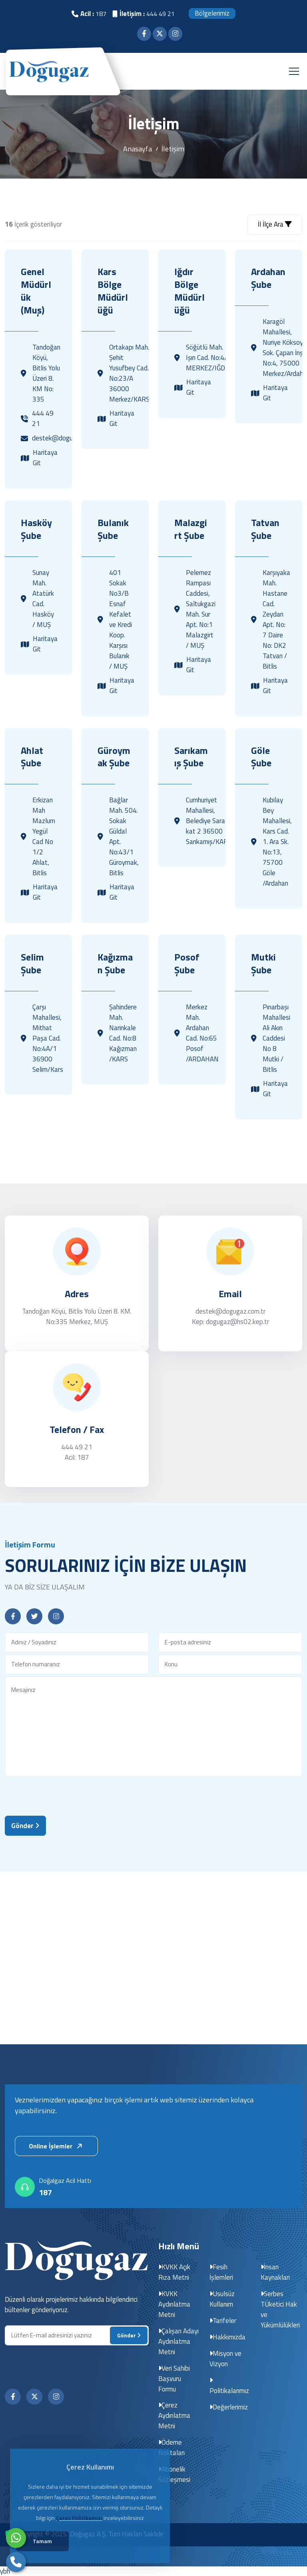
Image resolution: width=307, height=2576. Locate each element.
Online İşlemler (57, 2145)
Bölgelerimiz (212, 13)
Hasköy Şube (36, 529)
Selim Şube (32, 964)
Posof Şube (186, 964)
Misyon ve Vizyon (225, 2358)
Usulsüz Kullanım (222, 2298)
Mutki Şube (263, 964)
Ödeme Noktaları (171, 2447)
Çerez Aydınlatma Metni (174, 2415)
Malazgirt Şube (190, 529)
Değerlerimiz (228, 2406)
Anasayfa (137, 148)
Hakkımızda (227, 2336)
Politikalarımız (229, 2385)
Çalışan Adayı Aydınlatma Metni (178, 2341)
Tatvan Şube (265, 529)
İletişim (172, 148)
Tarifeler (223, 2320)
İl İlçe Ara (275, 224)
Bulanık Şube (113, 529)
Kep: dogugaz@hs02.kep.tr (230, 1322)
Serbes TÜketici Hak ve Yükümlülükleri (280, 2309)
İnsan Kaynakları (275, 2271)
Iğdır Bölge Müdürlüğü (189, 290)
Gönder (25, 1825)
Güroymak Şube (114, 757)
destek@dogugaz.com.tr (230, 1311)
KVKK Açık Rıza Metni (174, 2271)
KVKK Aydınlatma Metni (174, 2303)
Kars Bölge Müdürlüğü (113, 290)
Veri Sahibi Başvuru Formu (174, 2378)
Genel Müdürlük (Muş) (36, 290)
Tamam (44, 2542)
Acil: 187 (77, 1458)
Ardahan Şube (268, 278)
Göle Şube (261, 757)
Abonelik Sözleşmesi (174, 2474)
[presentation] (65, 1794)
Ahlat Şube (32, 757)
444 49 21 (76, 1447)
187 (45, 2191)
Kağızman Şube (115, 964)
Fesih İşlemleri (221, 2271)
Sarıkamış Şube (191, 757)
